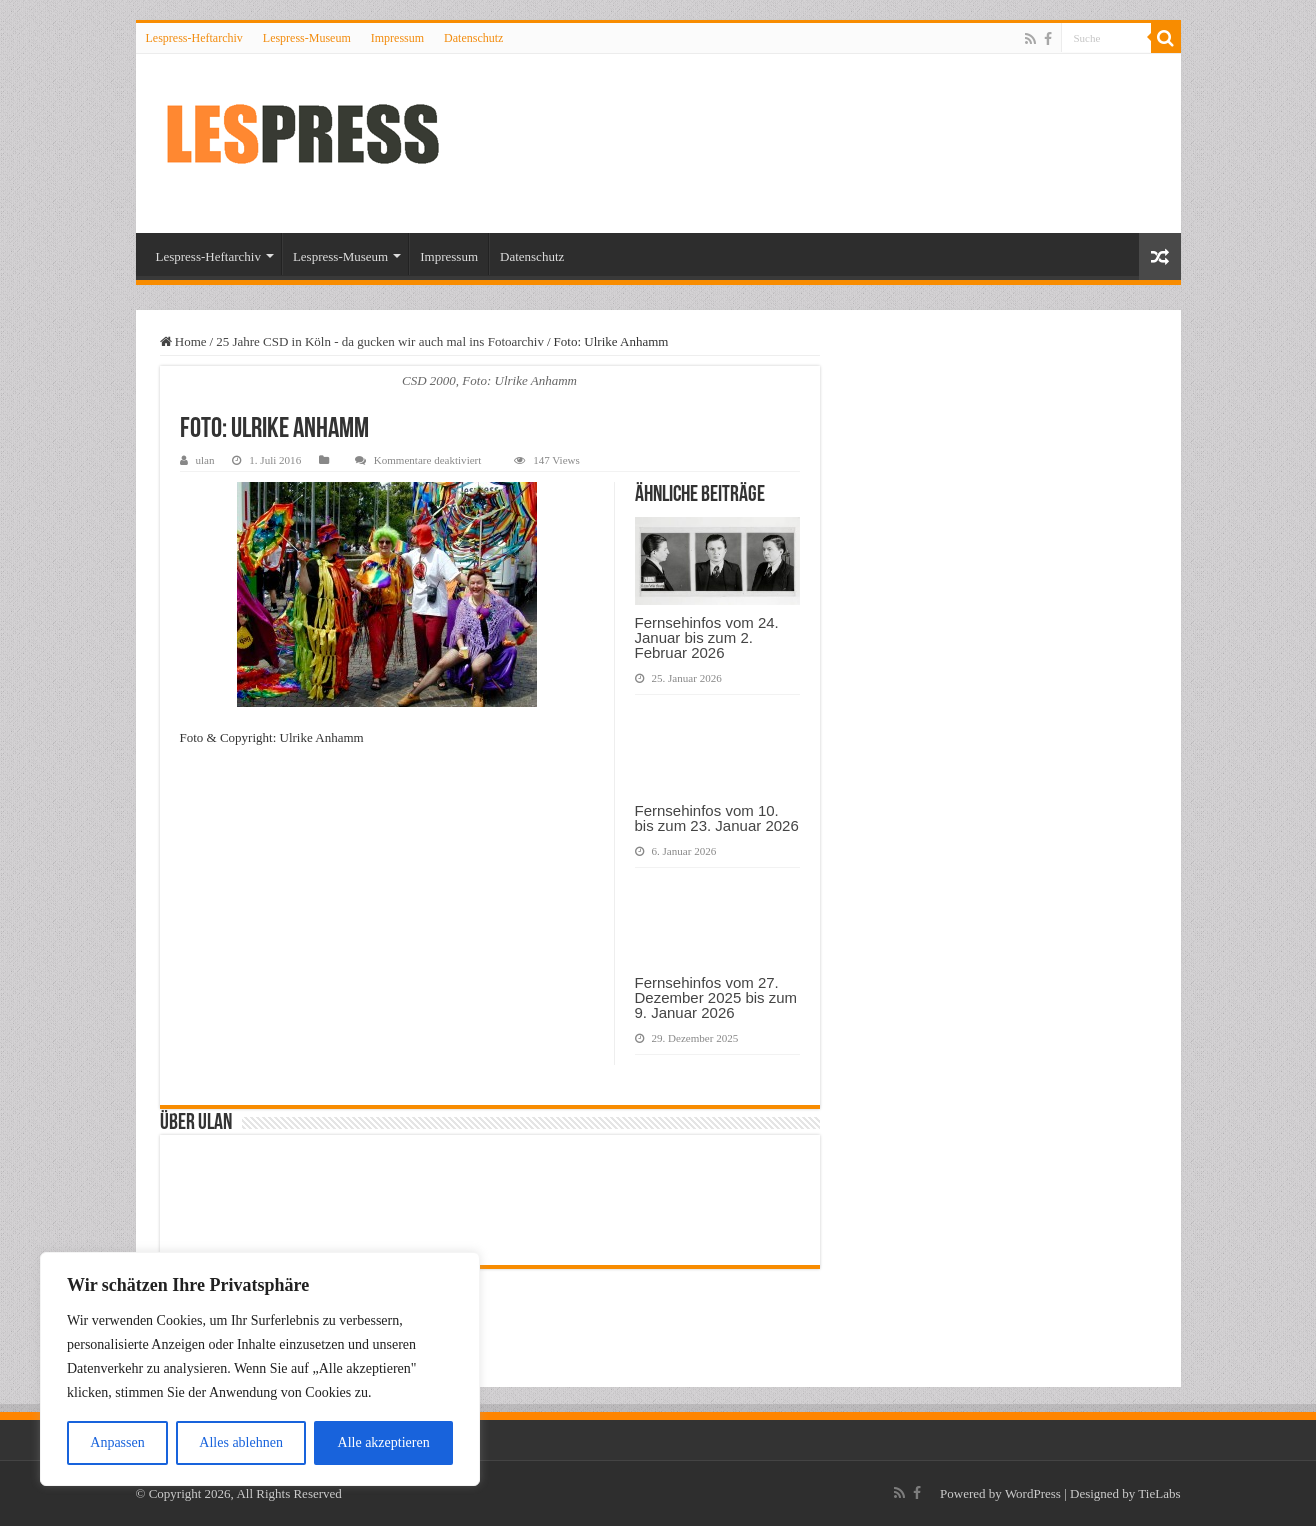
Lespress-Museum (307, 38)
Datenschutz (473, 38)
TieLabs (1159, 1493)
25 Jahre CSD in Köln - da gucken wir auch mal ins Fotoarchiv (380, 341)
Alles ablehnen (241, 1442)
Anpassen (117, 1442)
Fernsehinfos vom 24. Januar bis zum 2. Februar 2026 (707, 637)
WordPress (1033, 1493)
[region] (260, 1369)
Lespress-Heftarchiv (194, 38)
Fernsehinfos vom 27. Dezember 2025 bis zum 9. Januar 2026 (716, 997)
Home (183, 341)
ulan (205, 460)
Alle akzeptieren (384, 1442)
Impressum (397, 38)
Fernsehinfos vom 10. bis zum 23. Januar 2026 (717, 818)
